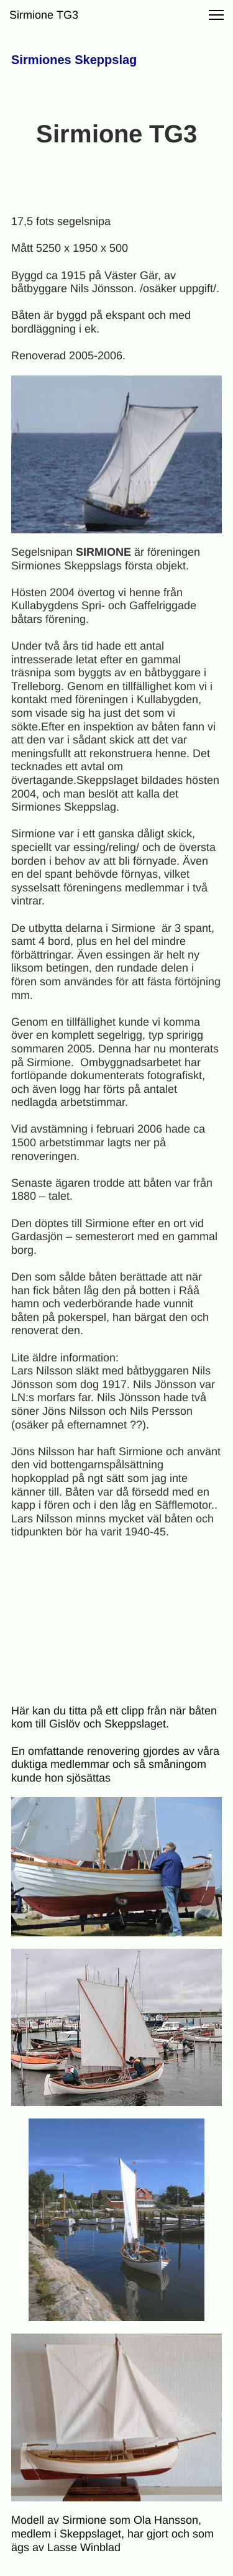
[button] (216, 15)
